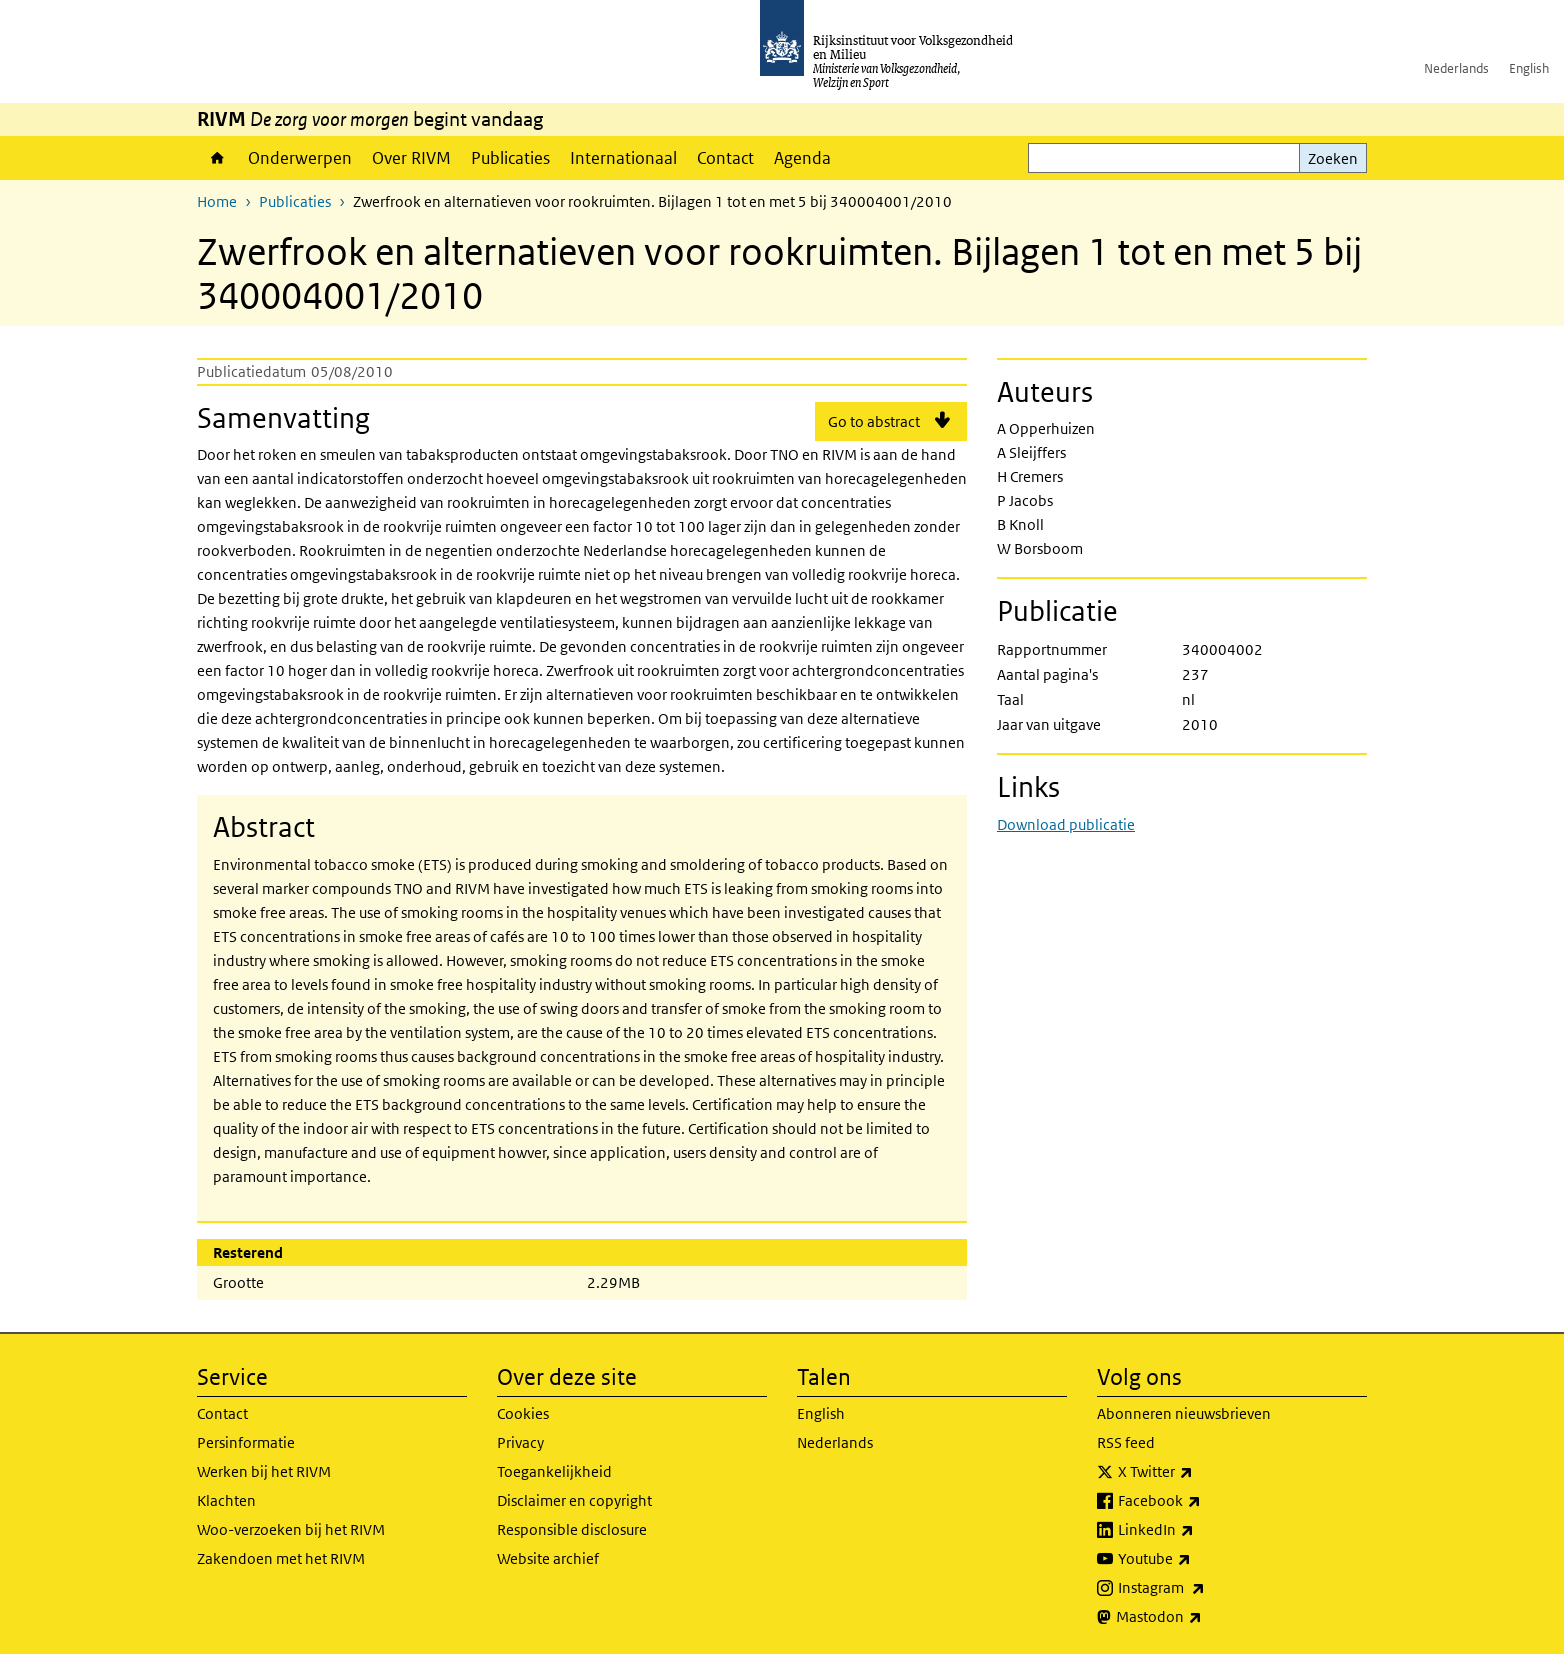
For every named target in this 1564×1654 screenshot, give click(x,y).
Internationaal (623, 158)
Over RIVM (411, 158)
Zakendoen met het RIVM (281, 1558)
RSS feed (1126, 1442)
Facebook (1203, 1501)
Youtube (1198, 1559)
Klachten (226, 1500)
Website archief (548, 1558)
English (1529, 68)
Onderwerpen (300, 158)
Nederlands (1456, 68)
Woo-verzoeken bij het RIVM (291, 1529)
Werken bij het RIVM (264, 1471)
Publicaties (510, 158)
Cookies (523, 1413)
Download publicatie (1066, 824)
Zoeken (1333, 158)
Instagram (1205, 1588)
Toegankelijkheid (554, 1471)
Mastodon (1203, 1617)
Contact (725, 158)
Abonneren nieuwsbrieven (1184, 1413)
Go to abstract (874, 421)
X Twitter (1199, 1472)
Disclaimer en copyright (574, 1500)
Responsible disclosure (572, 1529)
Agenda (802, 158)
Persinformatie (246, 1442)
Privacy (520, 1442)
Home (217, 158)
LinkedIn (1200, 1530)
